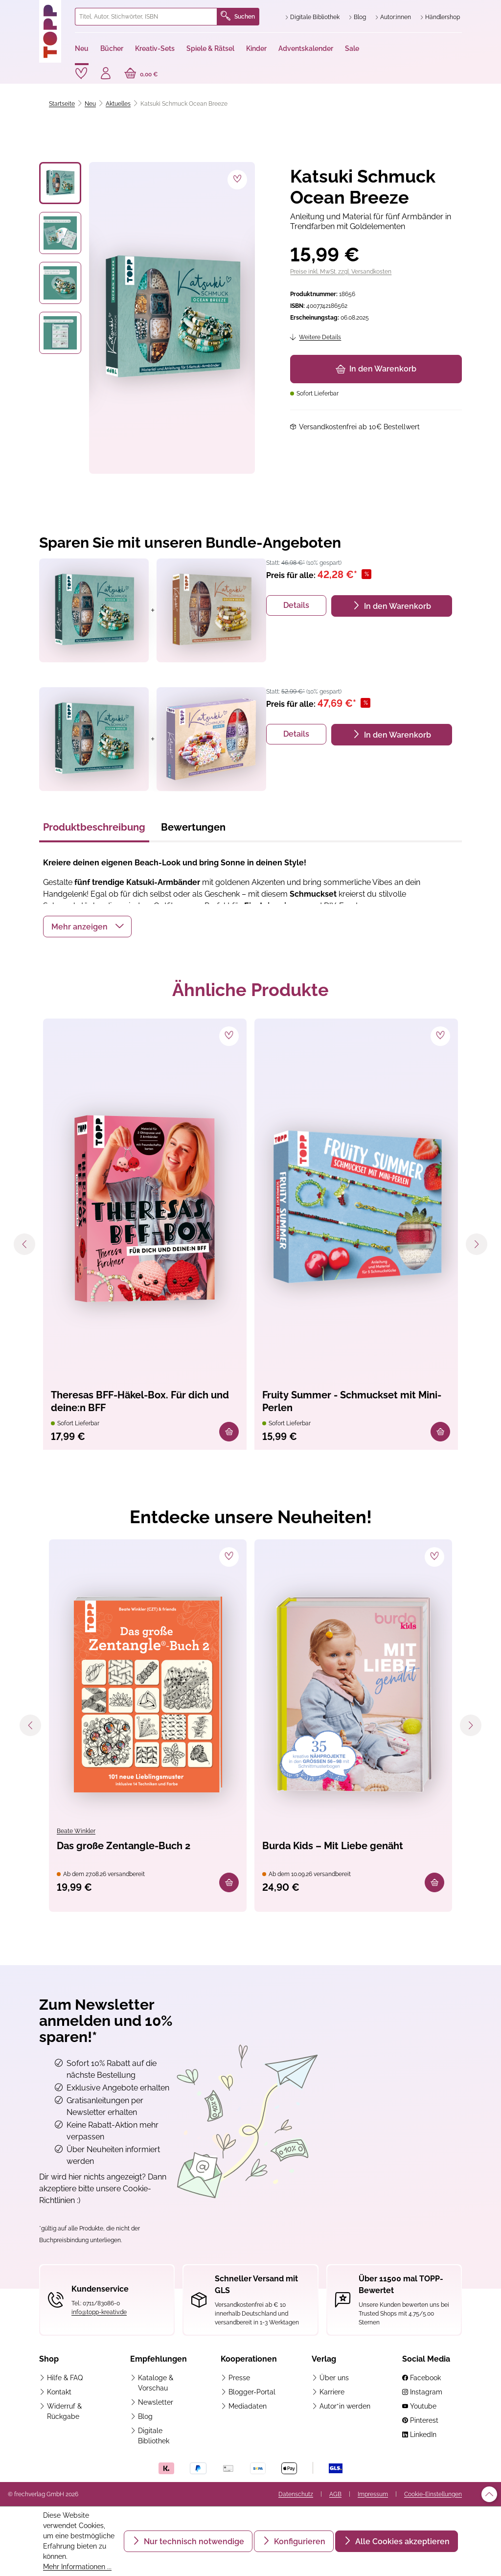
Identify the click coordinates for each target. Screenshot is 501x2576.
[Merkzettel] (81, 73)
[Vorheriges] (24, 1244)
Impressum (373, 2494)
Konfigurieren (298, 2541)
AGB (335, 2494)
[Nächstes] (476, 1244)
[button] (87, 926)
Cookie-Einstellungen (433, 2494)
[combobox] (146, 16)
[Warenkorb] (141, 74)
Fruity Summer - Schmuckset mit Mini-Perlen (351, 1401)
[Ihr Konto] (105, 74)
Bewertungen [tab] (193, 827)
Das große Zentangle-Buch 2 (123, 1846)
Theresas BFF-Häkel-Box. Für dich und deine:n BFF (140, 1401)
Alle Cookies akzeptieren (401, 2541)
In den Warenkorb (376, 369)
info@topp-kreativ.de (99, 2312)
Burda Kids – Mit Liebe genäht (332, 1846)
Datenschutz (295, 2494)
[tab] (94, 830)
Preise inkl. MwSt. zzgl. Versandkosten (340, 271)
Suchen (238, 16)
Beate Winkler (76, 1831)
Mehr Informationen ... (77, 2567)
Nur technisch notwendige (193, 2541)
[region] (147, 318)
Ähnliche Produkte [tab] (250, 989)
